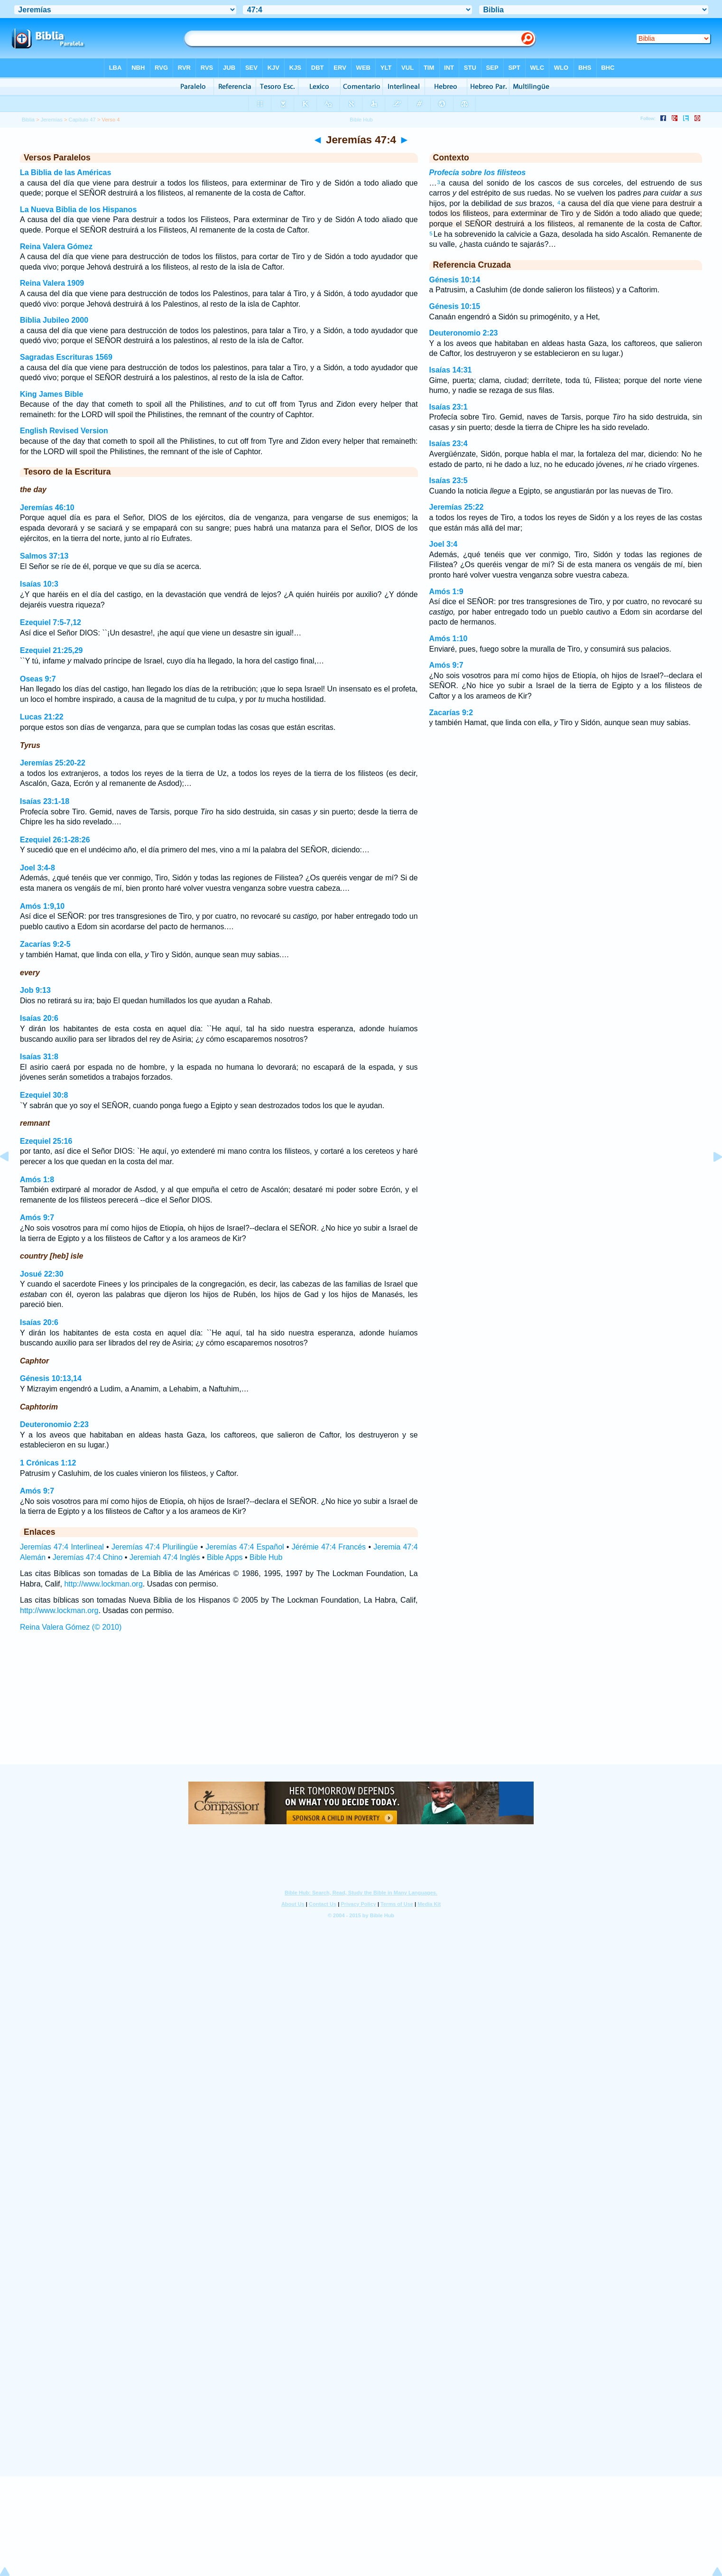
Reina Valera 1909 (52, 283)
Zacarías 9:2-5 (45, 944)
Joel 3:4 (443, 544)
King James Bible (51, 394)
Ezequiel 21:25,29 (51, 650)
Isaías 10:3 (39, 584)
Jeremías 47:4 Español (244, 1547)
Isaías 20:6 (39, 1018)
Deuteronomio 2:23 (54, 1424)
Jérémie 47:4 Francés (329, 1547)
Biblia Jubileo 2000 (54, 320)
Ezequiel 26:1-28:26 (55, 840)
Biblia (28, 119)
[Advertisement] (361, 1706)
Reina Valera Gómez (56, 247)
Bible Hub (266, 1557)
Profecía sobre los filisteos (477, 172)
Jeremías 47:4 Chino (88, 1557)
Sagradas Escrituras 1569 (66, 357)
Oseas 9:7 (38, 679)
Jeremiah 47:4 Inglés (165, 1557)
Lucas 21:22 (42, 717)
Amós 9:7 (37, 1217)
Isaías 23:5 (448, 480)
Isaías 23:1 (448, 407)
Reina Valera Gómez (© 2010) (70, 1627)
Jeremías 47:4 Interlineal (62, 1547)
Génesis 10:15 (455, 306)
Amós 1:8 (37, 1180)
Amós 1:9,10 (42, 906)
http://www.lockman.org (103, 1584)
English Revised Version (64, 431)
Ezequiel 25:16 (46, 1141)
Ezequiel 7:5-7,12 (50, 622)
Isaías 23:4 (448, 443)
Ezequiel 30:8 (44, 1095)
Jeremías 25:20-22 (52, 763)
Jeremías (52, 119)
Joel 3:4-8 (37, 868)
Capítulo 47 (82, 119)
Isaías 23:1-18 (44, 801)
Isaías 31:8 (39, 1057)
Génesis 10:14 (455, 280)
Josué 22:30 (42, 1274)
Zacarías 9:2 (451, 713)
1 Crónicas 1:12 (48, 1463)
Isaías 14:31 (450, 370)
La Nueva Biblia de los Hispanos (78, 209)
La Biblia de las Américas (65, 172)
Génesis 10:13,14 (51, 1378)
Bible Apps (225, 1557)
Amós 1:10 (448, 639)
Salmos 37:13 (44, 556)
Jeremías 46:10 (47, 508)
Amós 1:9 (446, 592)
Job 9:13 (35, 990)
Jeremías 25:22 (456, 507)
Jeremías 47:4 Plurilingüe (154, 1547)
